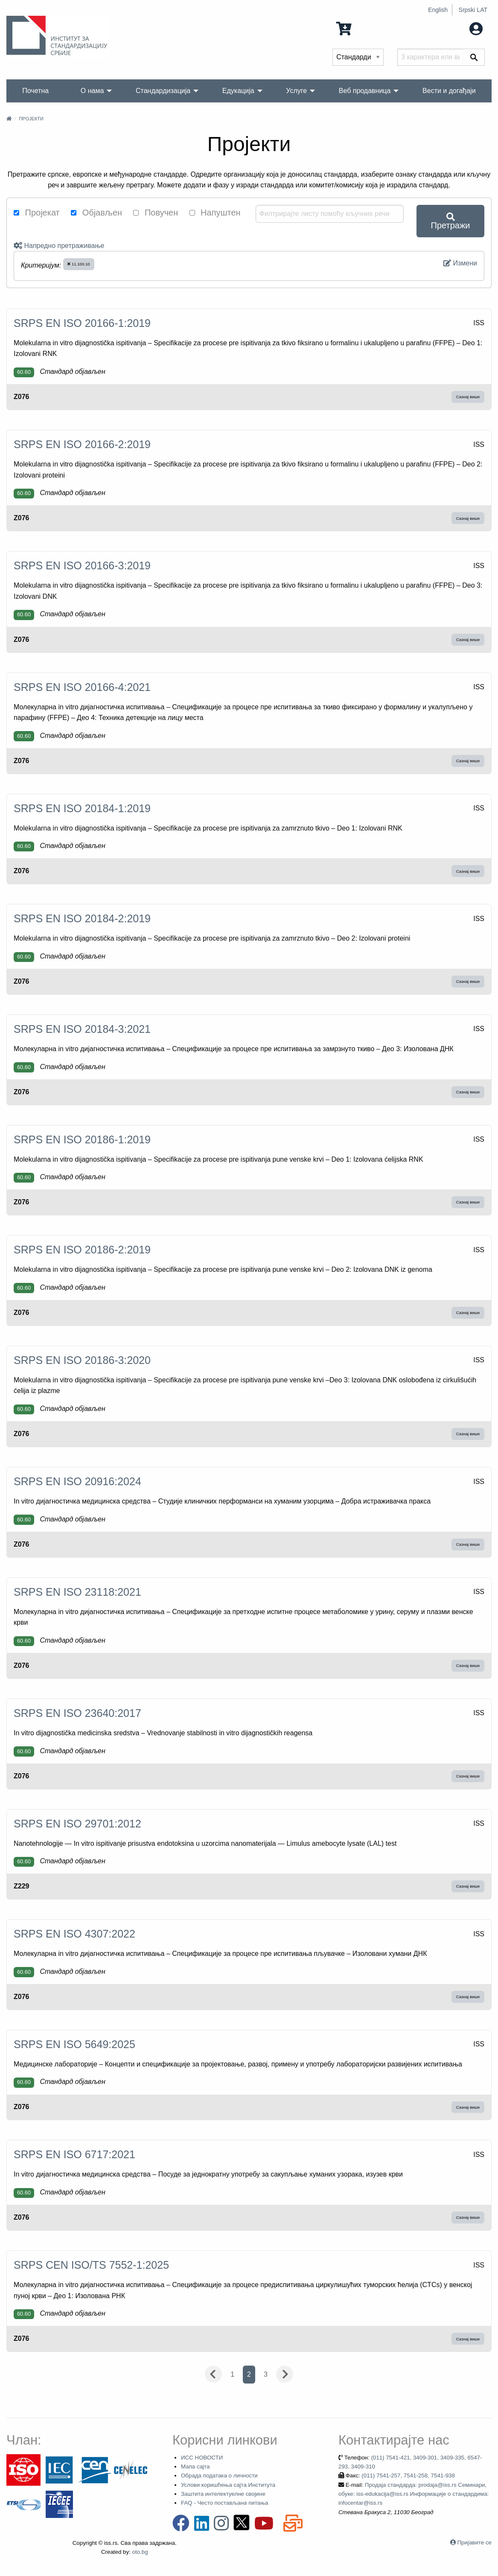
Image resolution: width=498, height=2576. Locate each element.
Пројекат (37, 212)
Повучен (155, 212)
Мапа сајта (195, 2466)
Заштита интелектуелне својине (223, 2494)
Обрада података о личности (219, 2475)
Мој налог (458, 28)
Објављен (96, 212)
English (438, 9)
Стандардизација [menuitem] (163, 90)
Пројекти (31, 118)
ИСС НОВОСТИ (202, 2457)
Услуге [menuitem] (296, 90)
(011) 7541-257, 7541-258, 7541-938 (408, 2475)
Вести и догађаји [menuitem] (449, 90)
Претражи (450, 221)
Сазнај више (468, 396)
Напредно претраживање (59, 245)
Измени (460, 263)
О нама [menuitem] (92, 90)
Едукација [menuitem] (238, 90)
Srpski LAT (473, 9)
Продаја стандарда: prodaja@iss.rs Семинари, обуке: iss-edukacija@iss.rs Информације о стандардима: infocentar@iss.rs (413, 2494)
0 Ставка (360, 28)
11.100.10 (78, 264)
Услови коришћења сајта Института (228, 2485)
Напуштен (215, 212)
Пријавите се (474, 2542)
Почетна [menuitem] (35, 90)
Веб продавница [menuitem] (365, 90)
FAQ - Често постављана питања (224, 2503)
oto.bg (140, 2552)
